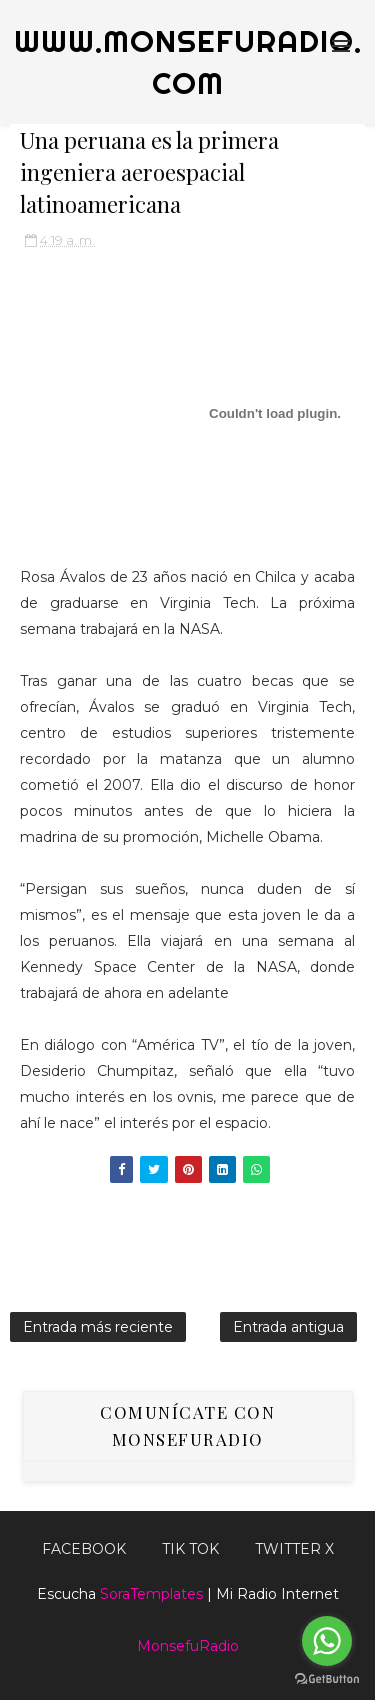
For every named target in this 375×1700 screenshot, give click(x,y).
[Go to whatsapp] (327, 1641)
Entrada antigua (288, 1327)
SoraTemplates (151, 1594)
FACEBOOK (84, 1549)
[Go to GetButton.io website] (327, 1679)
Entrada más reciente (98, 1327)
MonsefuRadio (188, 1646)
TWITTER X (294, 1549)
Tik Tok (190, 1549)
